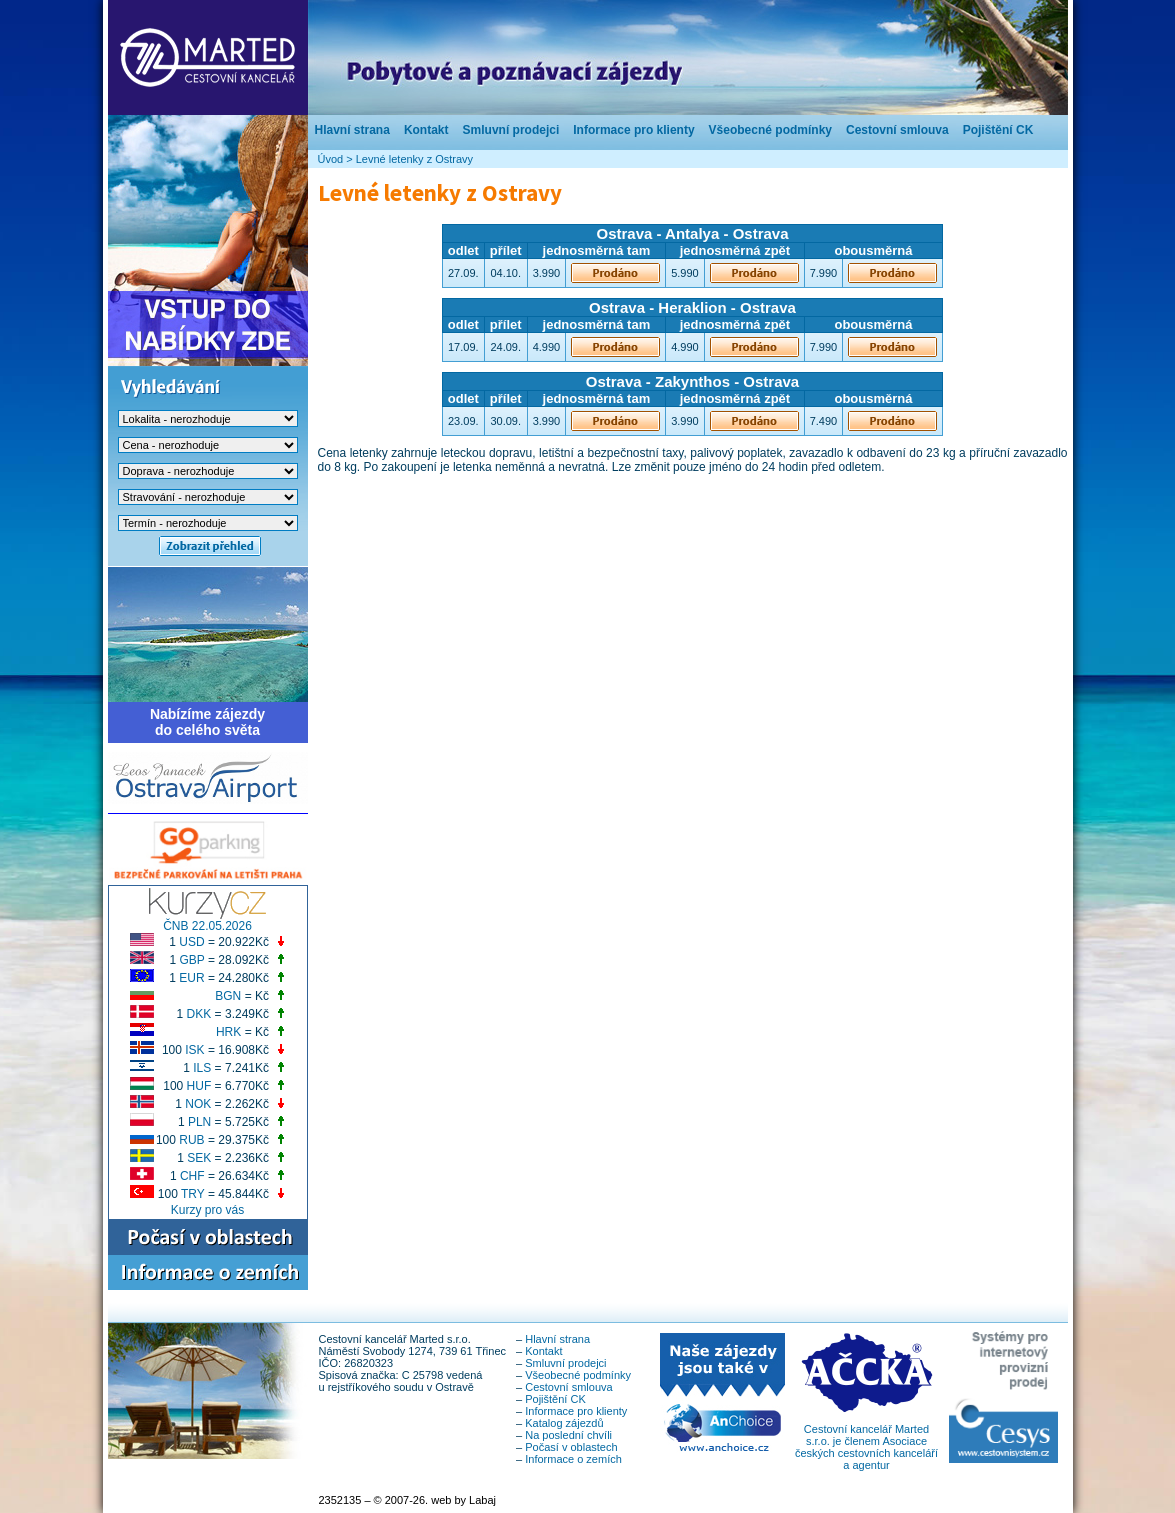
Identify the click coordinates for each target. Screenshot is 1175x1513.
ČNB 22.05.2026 (207, 926)
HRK (228, 1032)
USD (191, 942)
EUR (191, 978)
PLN (199, 1122)
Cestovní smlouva (897, 130)
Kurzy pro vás (207, 1210)
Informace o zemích (573, 1459)
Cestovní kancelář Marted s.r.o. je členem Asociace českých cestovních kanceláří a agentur (866, 1442)
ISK (194, 1050)
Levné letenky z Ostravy (414, 159)
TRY (193, 1194)
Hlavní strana (352, 130)
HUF (199, 1086)
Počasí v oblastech (571, 1447)
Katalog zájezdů (564, 1423)
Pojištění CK (998, 130)
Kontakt (426, 130)
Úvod (331, 159)
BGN (228, 996)
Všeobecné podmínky (770, 130)
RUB (191, 1140)
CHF (192, 1176)
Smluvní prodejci (511, 130)
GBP (191, 960)
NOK (198, 1104)
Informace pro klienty (633, 130)
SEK (199, 1158)
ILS (202, 1068)
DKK (199, 1014)
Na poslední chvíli (568, 1435)
